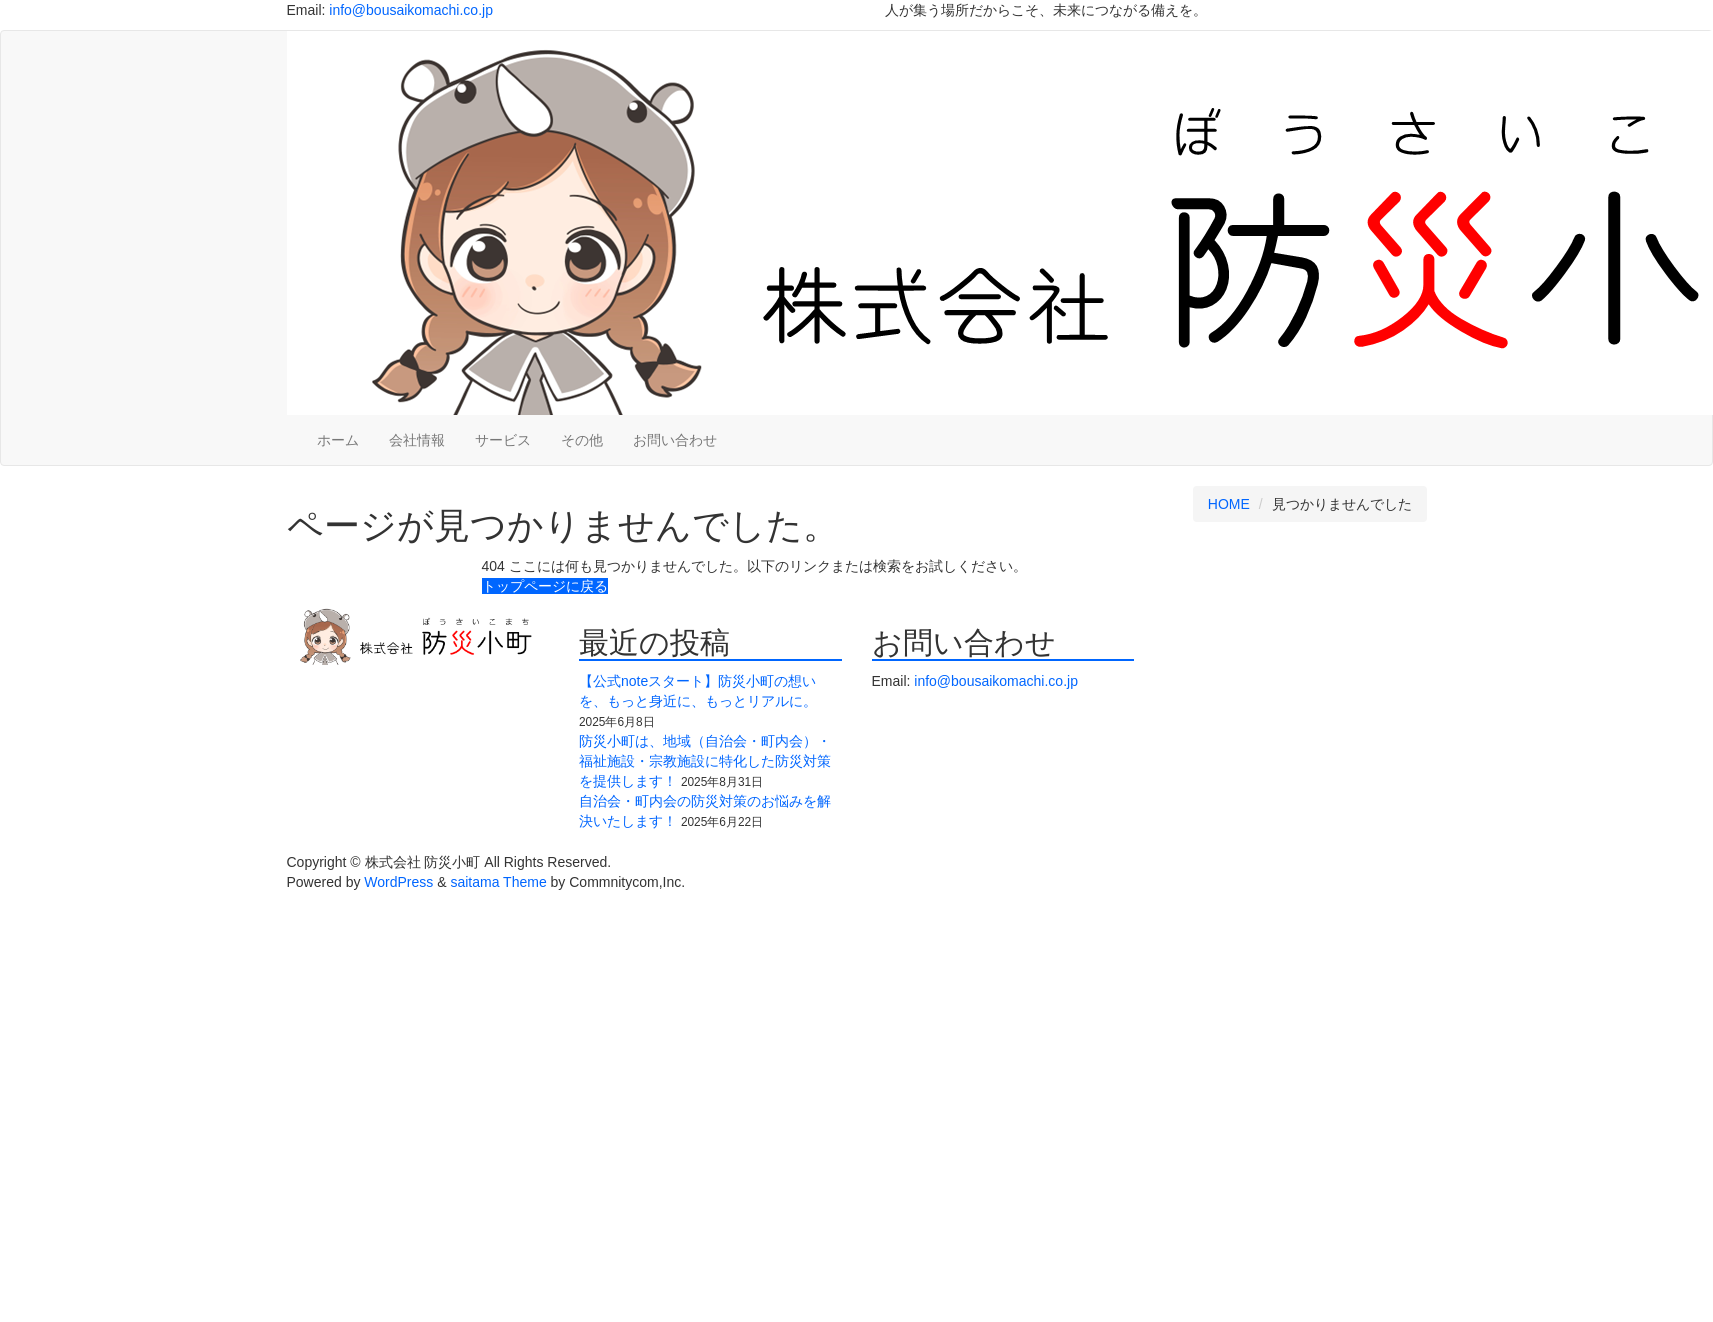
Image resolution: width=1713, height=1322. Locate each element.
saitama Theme (498, 882)
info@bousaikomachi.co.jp (411, 10)
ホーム (338, 440)
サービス (503, 440)
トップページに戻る (545, 586)
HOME (1229, 504)
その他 (582, 440)
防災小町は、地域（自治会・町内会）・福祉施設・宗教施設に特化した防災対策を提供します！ (705, 761)
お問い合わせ (675, 440)
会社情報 (417, 440)
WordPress (398, 882)
